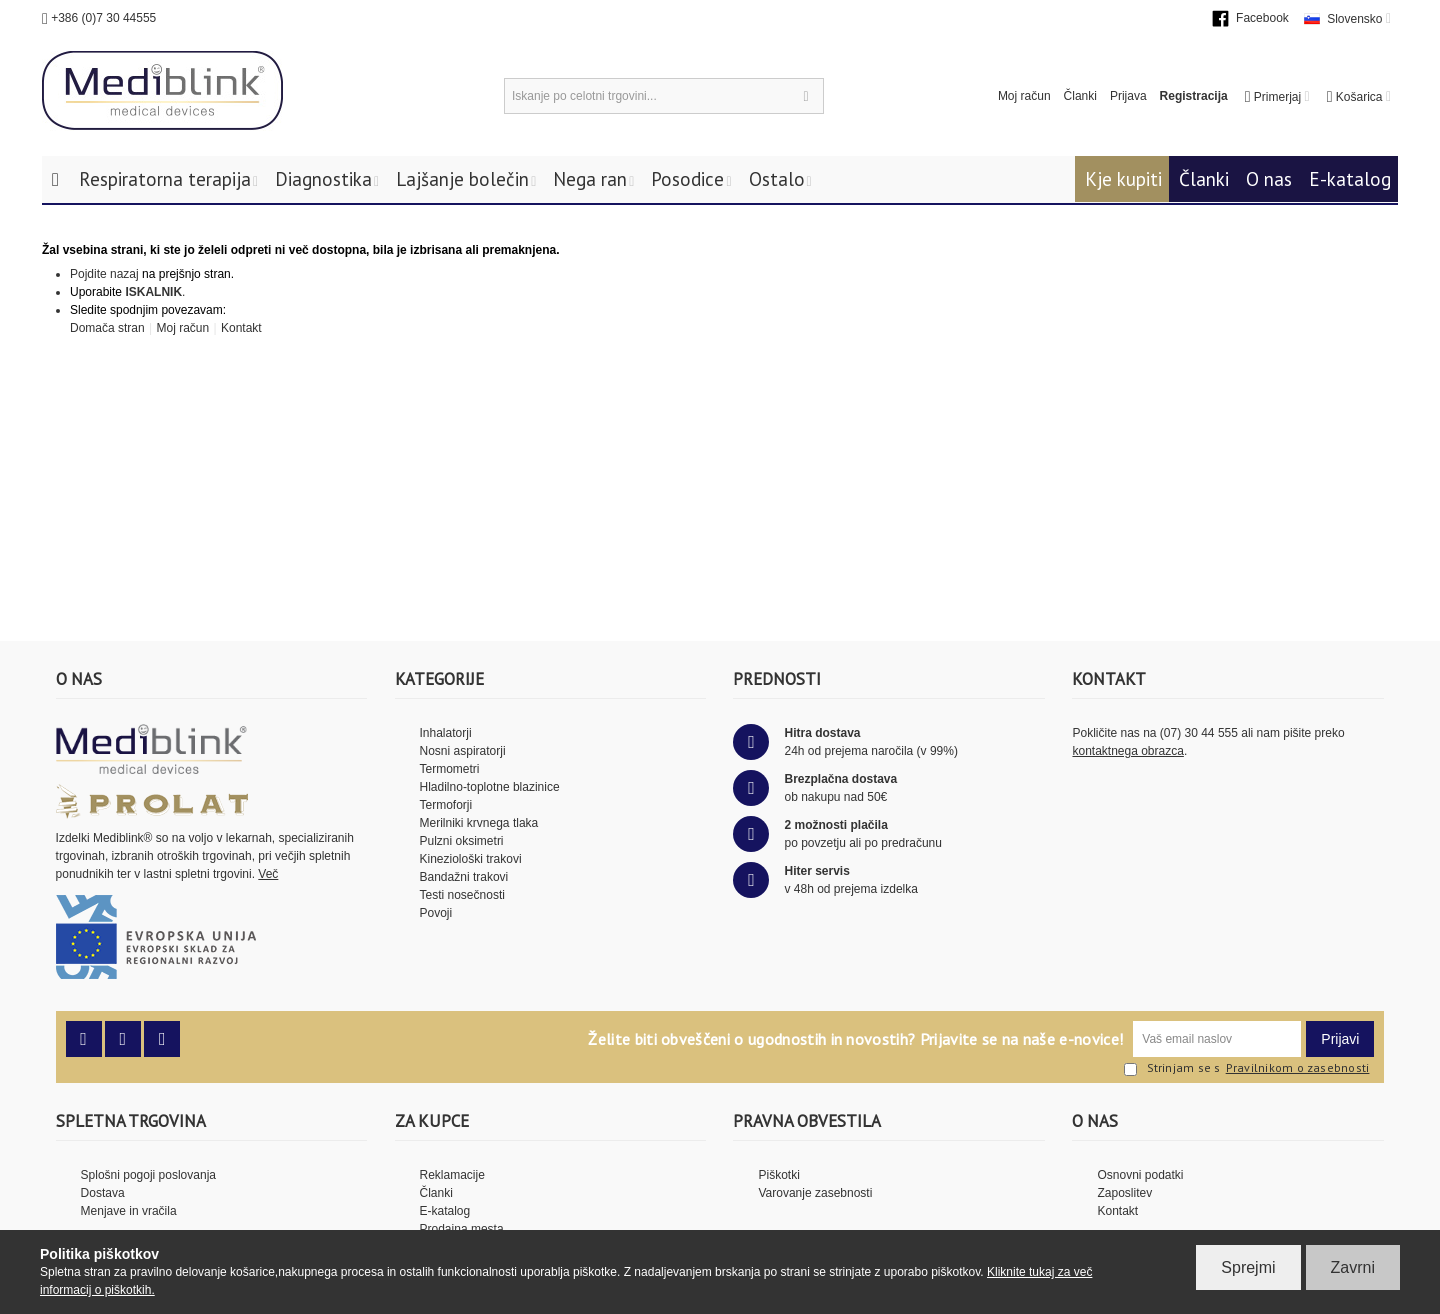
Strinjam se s (1172, 1069)
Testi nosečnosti (462, 895)
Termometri (450, 769)
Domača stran (107, 328)
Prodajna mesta (462, 1229)
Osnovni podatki (1140, 1175)
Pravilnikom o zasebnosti (1298, 1068)
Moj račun (1024, 96)
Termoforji (446, 805)
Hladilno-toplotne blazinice (490, 787)
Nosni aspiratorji (463, 751)
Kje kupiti (1123, 179)
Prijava (1128, 96)
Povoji (436, 913)
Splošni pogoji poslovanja (148, 1175)
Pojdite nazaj (104, 274)
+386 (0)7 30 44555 (103, 18)
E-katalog (1350, 179)
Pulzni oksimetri (462, 841)
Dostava (103, 1193)
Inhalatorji (446, 733)
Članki (1080, 96)
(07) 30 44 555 (1199, 733)
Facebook (1262, 18)
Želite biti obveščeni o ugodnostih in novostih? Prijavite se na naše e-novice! (855, 1039)
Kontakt (240, 328)
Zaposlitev (1124, 1193)
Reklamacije (452, 1175)
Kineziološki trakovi (471, 859)
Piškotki (778, 1175)
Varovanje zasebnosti (815, 1193)
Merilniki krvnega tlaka (479, 823)
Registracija (1194, 96)
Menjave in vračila (129, 1211)
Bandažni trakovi (464, 877)
